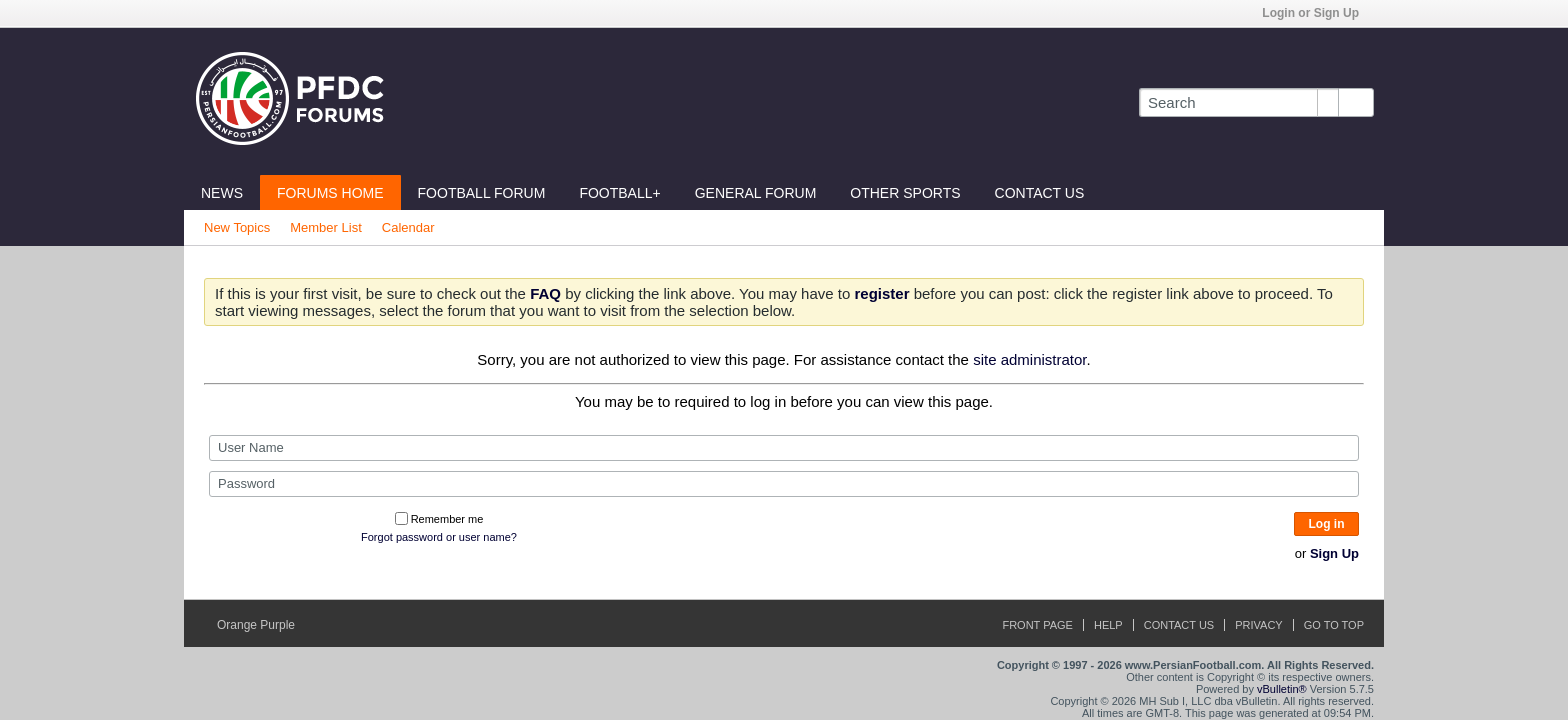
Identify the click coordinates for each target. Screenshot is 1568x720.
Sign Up (1334, 553)
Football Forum (482, 193)
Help (1108, 625)
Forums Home (330, 193)
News (222, 193)
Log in (1327, 524)
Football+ (619, 193)
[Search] (1238, 102)
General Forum (756, 193)
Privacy (1258, 625)
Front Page (1037, 625)
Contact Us (1040, 193)
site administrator (1029, 359)
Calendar (408, 227)
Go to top (1334, 625)
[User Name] (784, 448)
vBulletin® (1282, 689)
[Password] (784, 484)
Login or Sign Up (1317, 13)
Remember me (439, 519)
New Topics (237, 227)
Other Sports (905, 193)
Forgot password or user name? (439, 537)
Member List (326, 227)
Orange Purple (262, 625)
